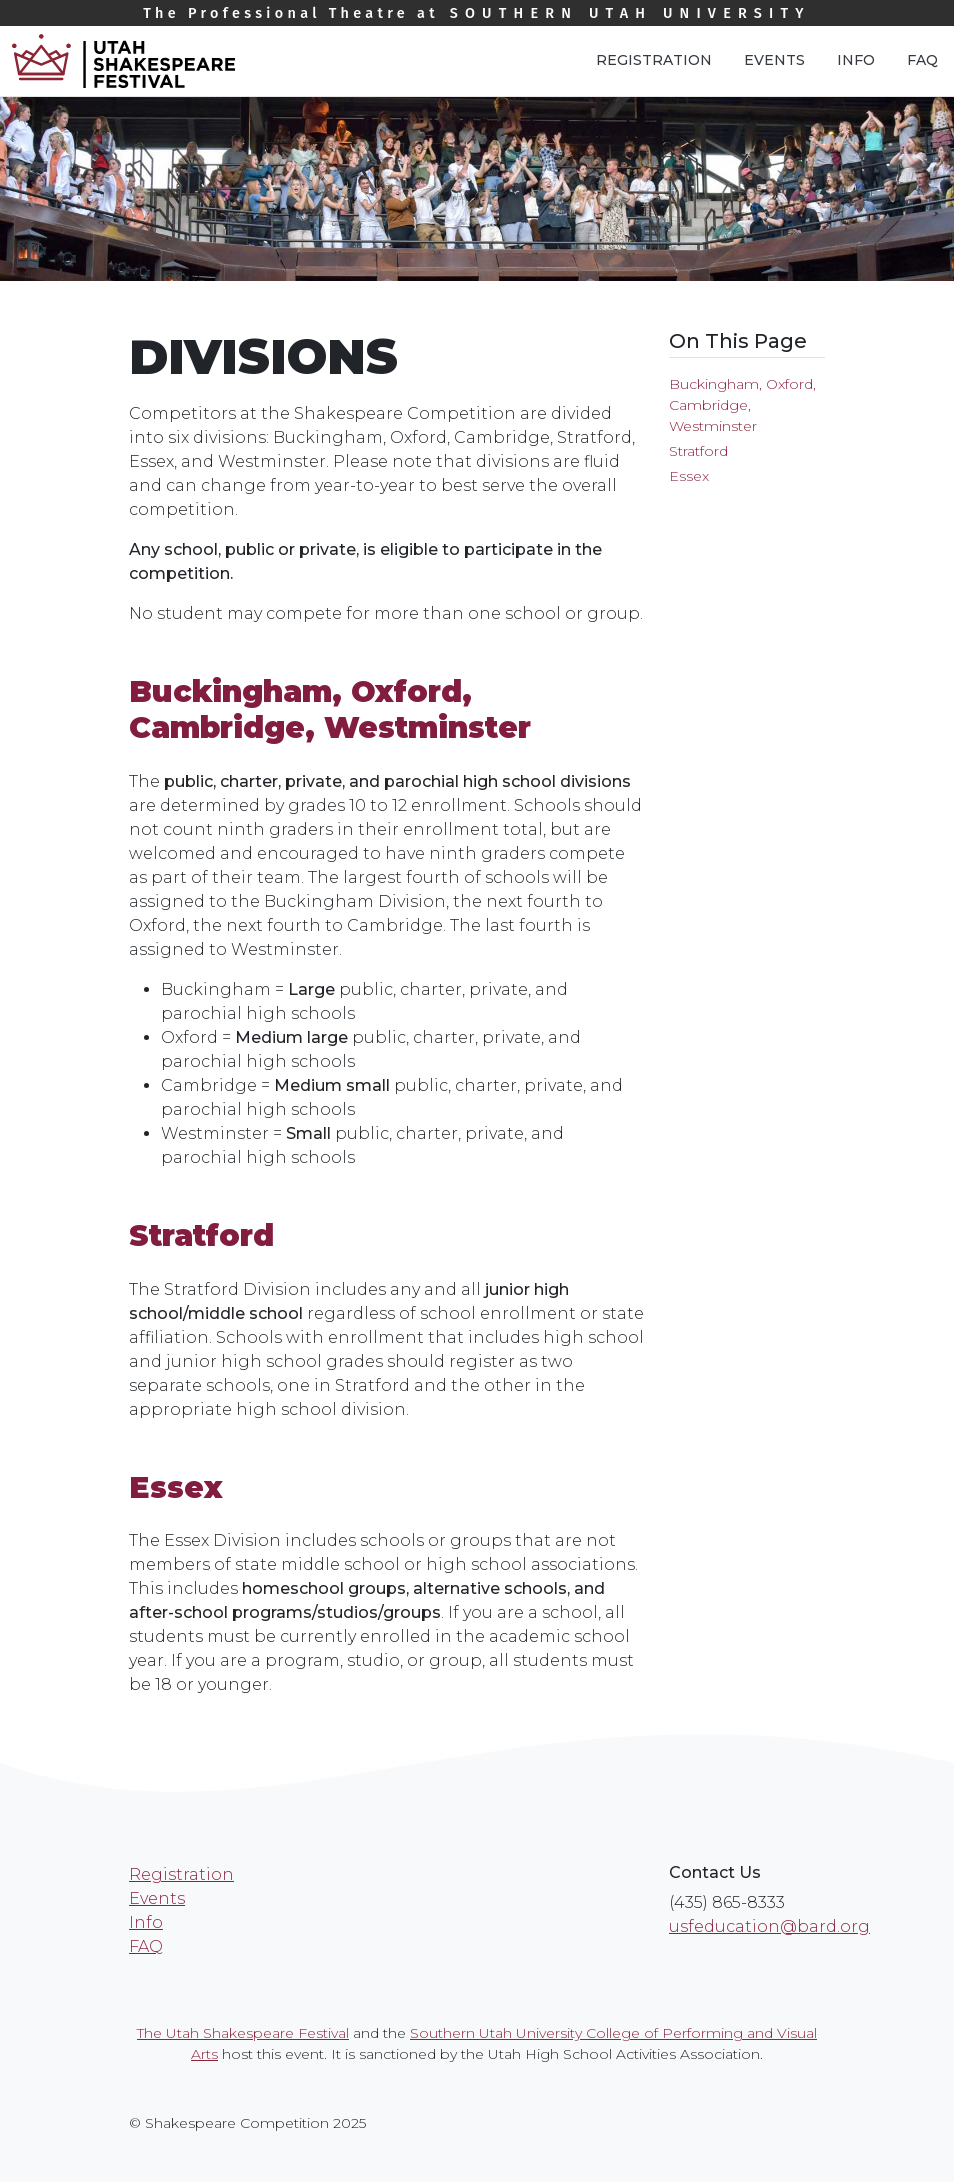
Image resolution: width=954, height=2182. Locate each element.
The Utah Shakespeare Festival (243, 2033)
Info (856, 60)
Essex (689, 476)
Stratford (698, 451)
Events (774, 60)
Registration (654, 60)
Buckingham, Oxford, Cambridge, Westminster (742, 405)
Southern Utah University (477, 13)
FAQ (922, 60)
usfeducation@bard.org (769, 1926)
